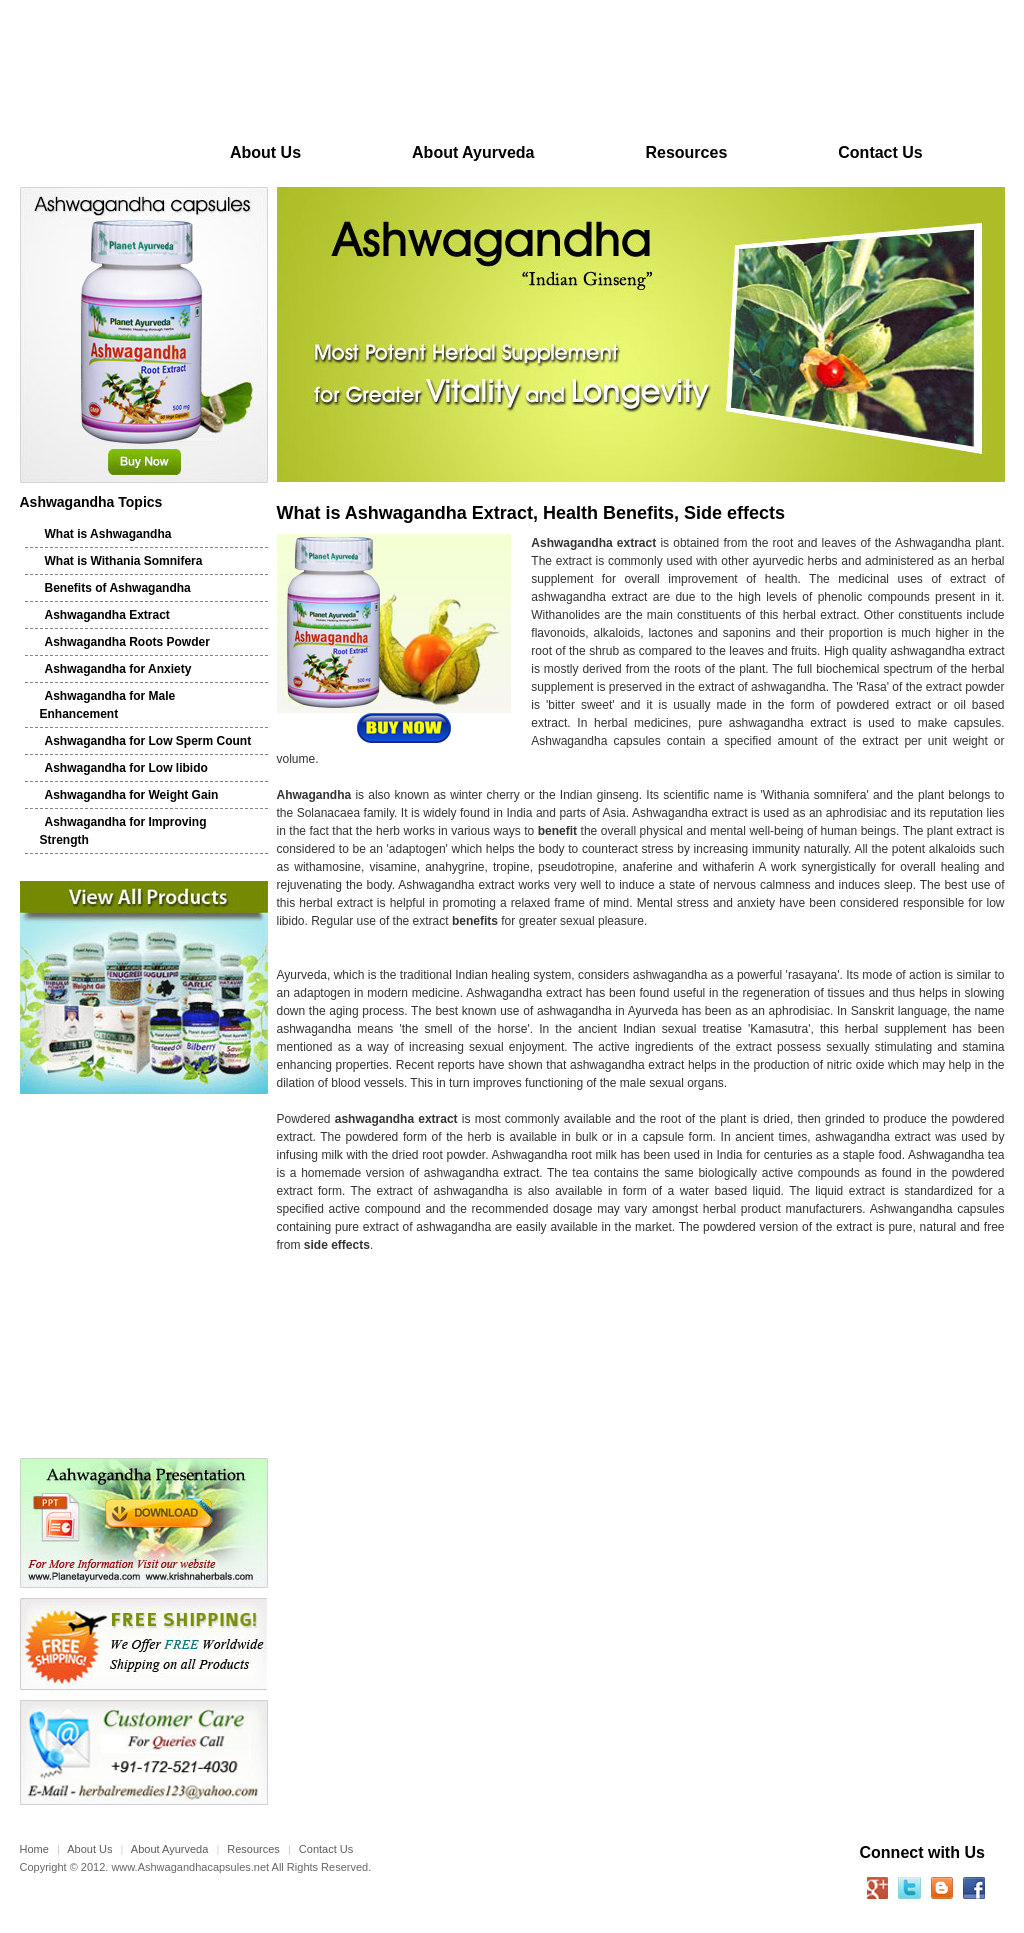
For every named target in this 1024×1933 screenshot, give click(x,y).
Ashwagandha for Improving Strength (123, 831)
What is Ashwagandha (108, 534)
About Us (265, 152)
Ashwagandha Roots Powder (127, 642)
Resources (686, 152)
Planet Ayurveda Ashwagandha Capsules (198, 73)
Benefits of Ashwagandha (118, 588)
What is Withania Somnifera (124, 561)
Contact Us (880, 152)
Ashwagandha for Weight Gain (132, 795)
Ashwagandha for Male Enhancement (108, 705)
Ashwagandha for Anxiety (118, 669)
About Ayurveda (473, 152)
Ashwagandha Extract (107, 615)
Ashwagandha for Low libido (126, 768)
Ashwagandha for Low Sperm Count (148, 741)
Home (97, 152)
